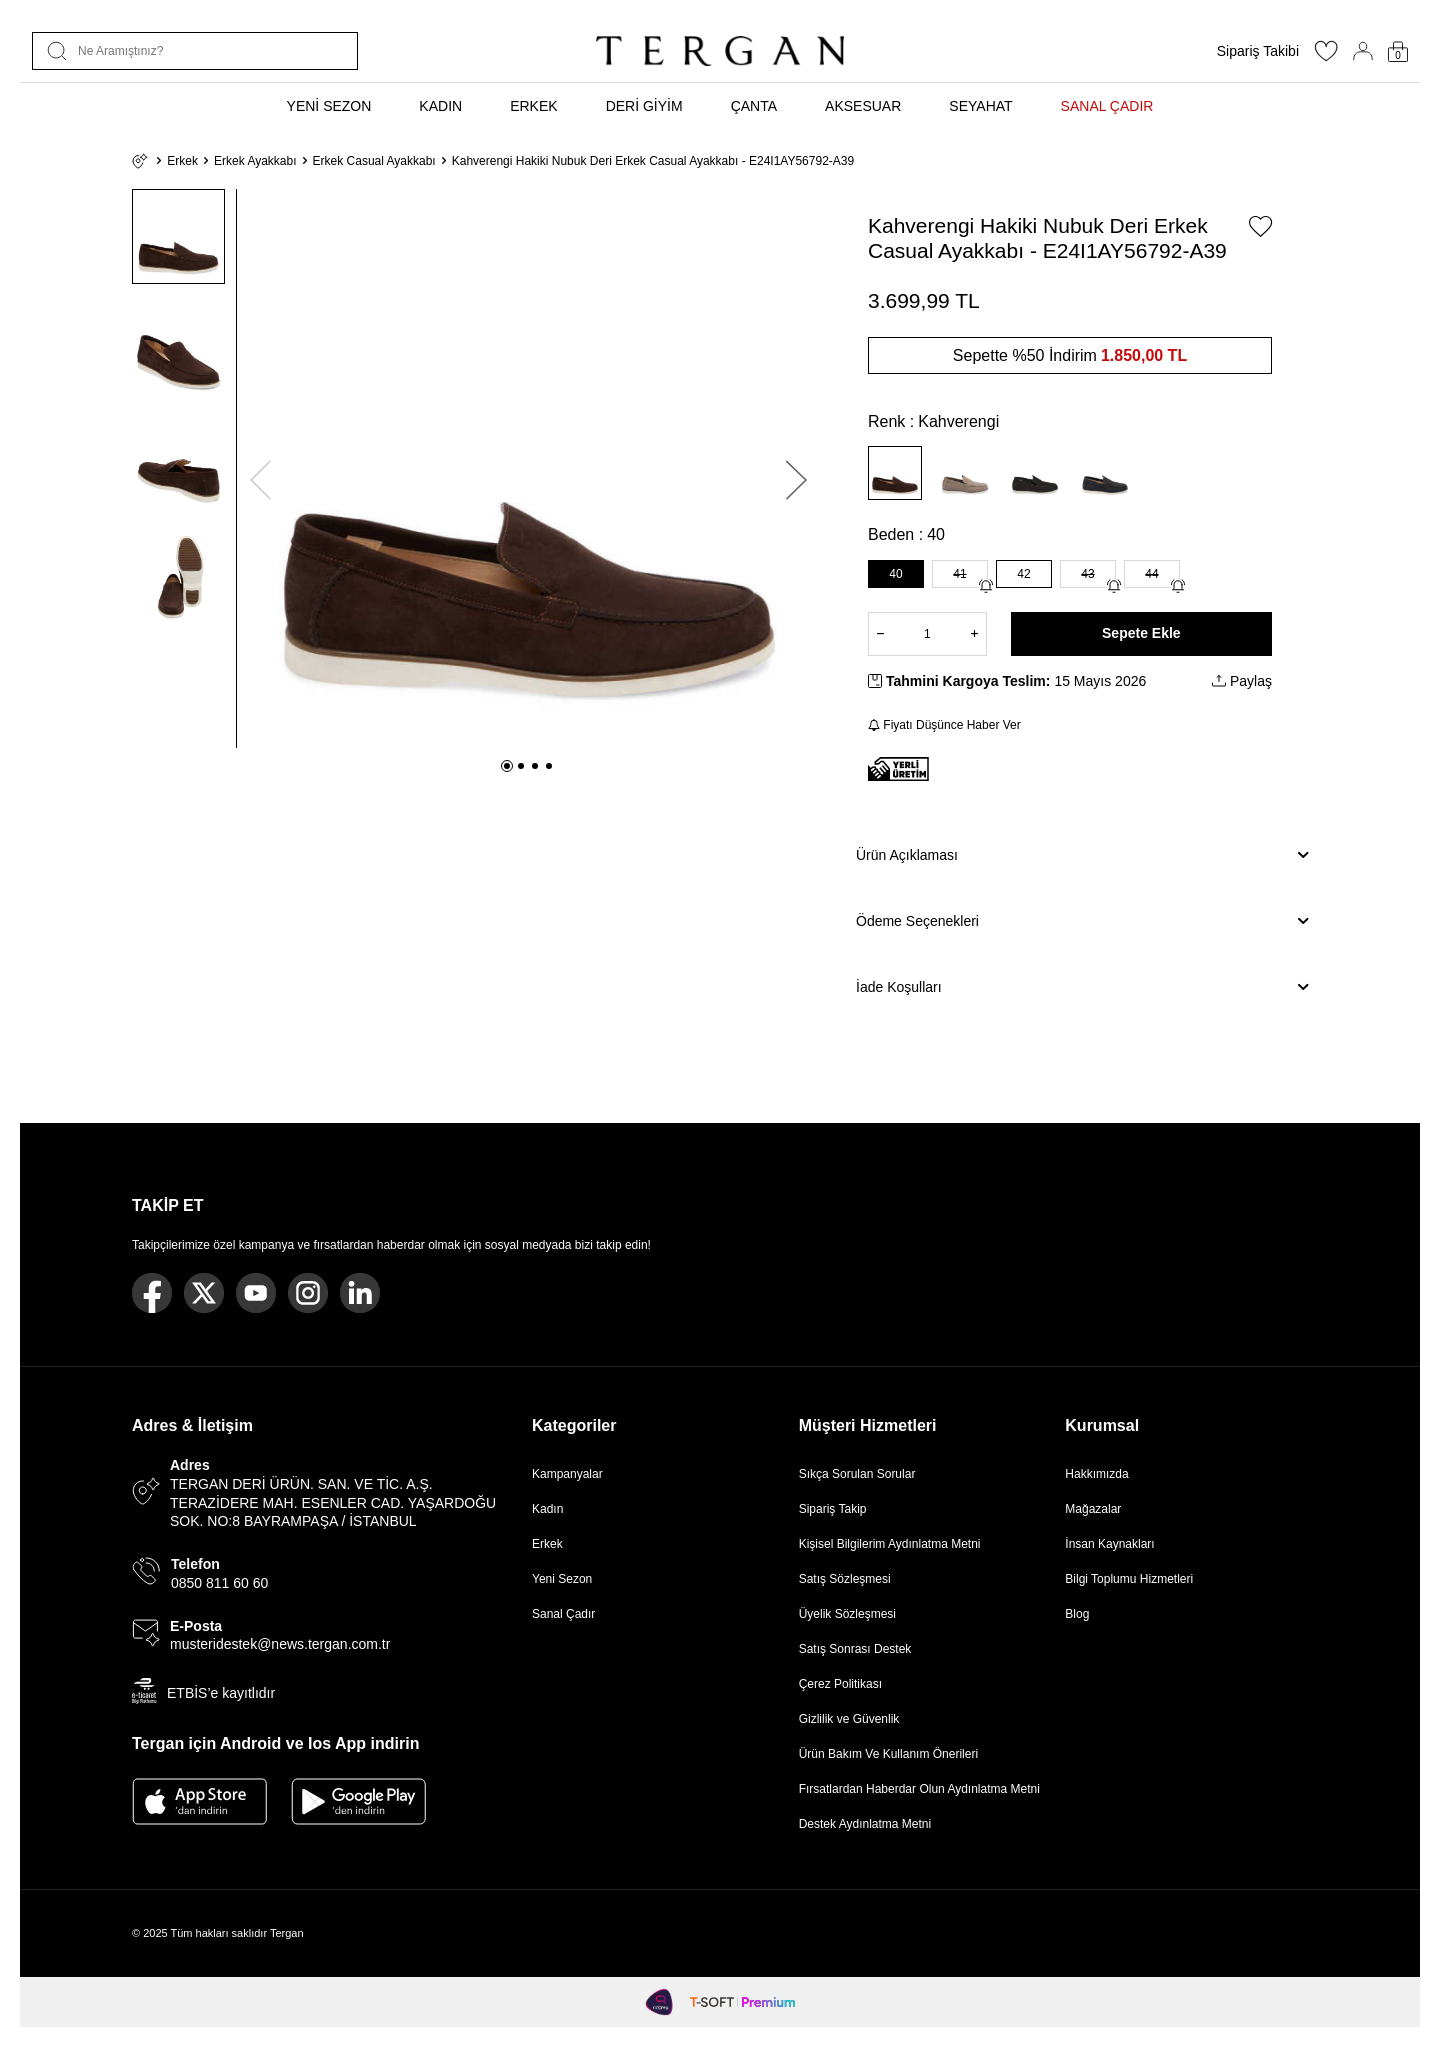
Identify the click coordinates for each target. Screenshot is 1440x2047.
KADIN (440, 106)
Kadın (547, 1509)
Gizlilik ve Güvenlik (849, 1719)
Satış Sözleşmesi (845, 1579)
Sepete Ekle (1141, 633)
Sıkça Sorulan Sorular (857, 1474)
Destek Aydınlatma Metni (865, 1824)
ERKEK (533, 106)
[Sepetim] (1398, 51)
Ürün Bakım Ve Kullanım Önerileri (888, 1754)
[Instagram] (308, 1293)
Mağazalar (1093, 1509)
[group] (528, 468)
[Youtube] (256, 1293)
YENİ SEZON (329, 106)
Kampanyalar (567, 1474)
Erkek (182, 161)
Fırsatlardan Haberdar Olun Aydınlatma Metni (919, 1789)
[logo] (720, 51)
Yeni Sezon (562, 1579)
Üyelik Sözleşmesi (847, 1614)
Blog (1077, 1614)
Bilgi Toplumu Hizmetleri (1129, 1579)
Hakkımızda (1096, 1474)
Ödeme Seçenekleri (1082, 921)
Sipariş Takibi (1258, 51)
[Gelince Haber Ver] (986, 586)
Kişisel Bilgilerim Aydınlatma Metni (893, 1544)
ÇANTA (754, 106)
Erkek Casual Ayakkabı (374, 161)
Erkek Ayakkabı (255, 161)
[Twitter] (204, 1293)
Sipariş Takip (833, 1509)
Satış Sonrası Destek (855, 1649)
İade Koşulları (1082, 987)
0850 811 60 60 (219, 1583)
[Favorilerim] (1326, 57)
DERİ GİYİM (644, 106)
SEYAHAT (980, 106)
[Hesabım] (1363, 51)
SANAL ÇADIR (1107, 106)
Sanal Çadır (563, 1614)
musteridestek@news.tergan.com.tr (280, 1644)
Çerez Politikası (840, 1684)
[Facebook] (152, 1293)
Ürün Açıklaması (1082, 855)
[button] (507, 766)
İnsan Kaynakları (1109, 1544)
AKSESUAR (863, 106)
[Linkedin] (360, 1293)
